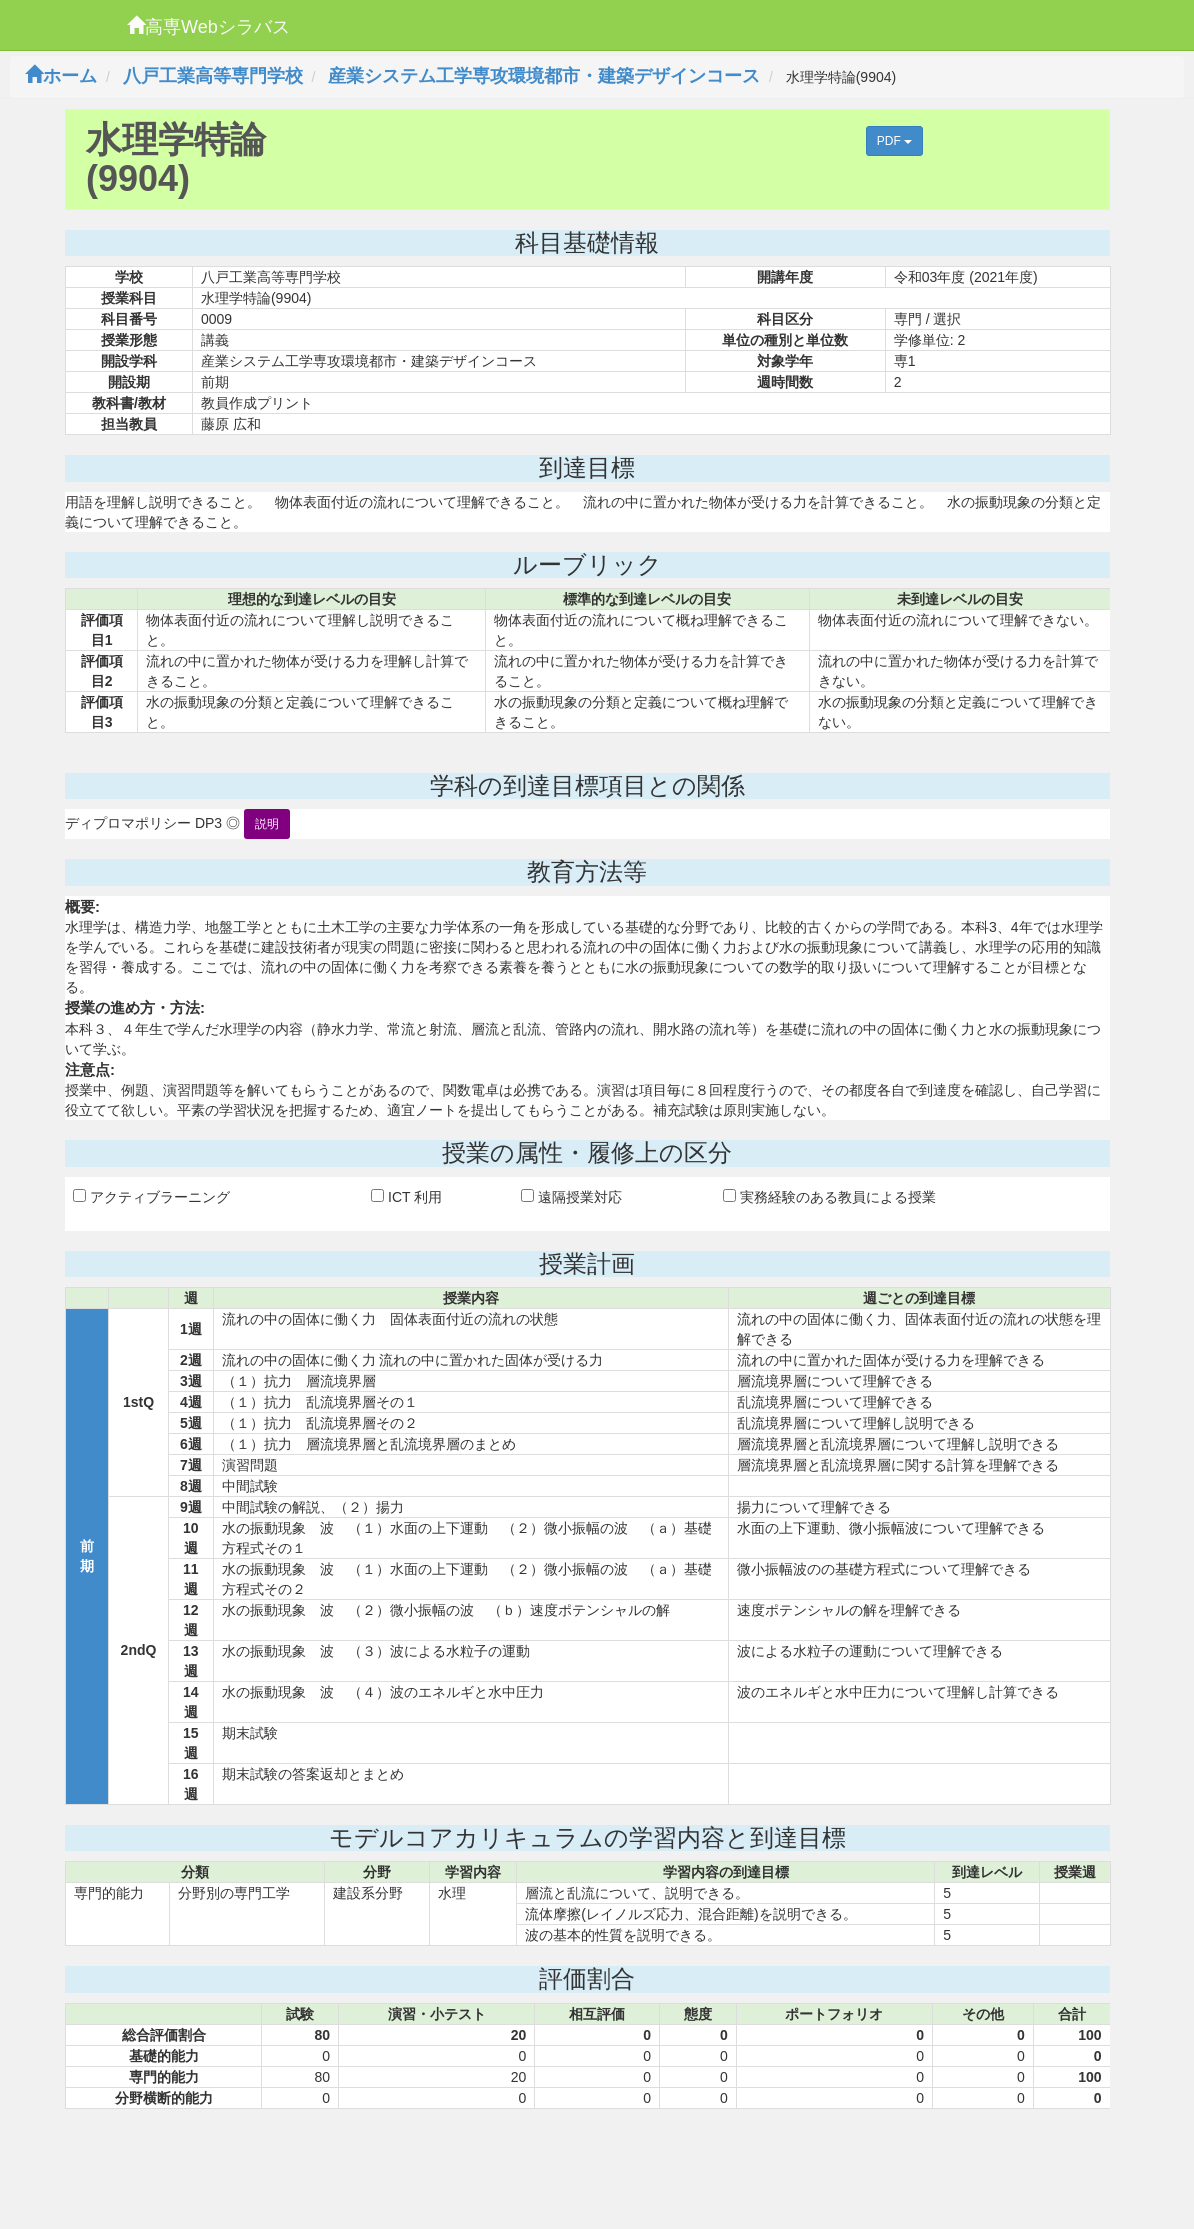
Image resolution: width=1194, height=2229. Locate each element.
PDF (894, 141)
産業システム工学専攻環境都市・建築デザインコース (544, 76)
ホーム (61, 76)
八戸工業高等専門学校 (213, 76)
